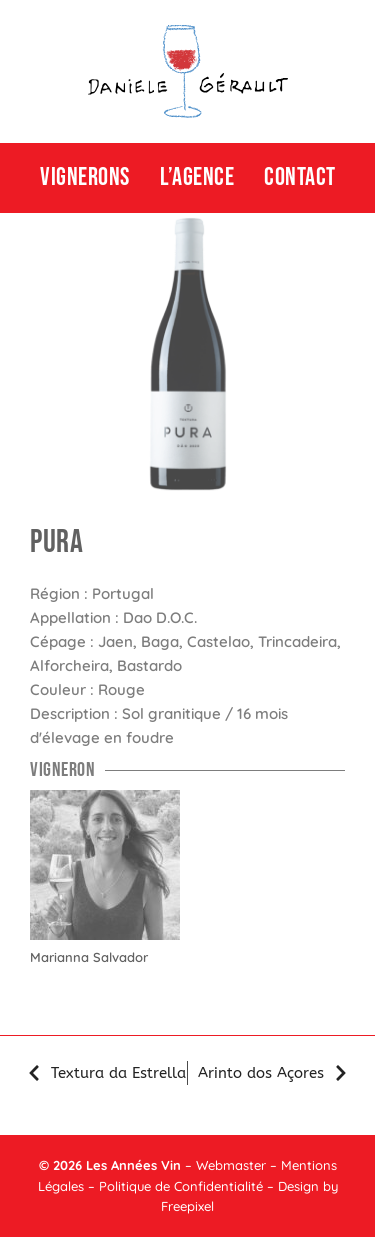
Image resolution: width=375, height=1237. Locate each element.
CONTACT (300, 177)
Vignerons (85, 177)
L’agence (197, 177)
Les (96, 1165)
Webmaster (231, 1165)
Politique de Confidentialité (181, 1186)
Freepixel (187, 1206)
